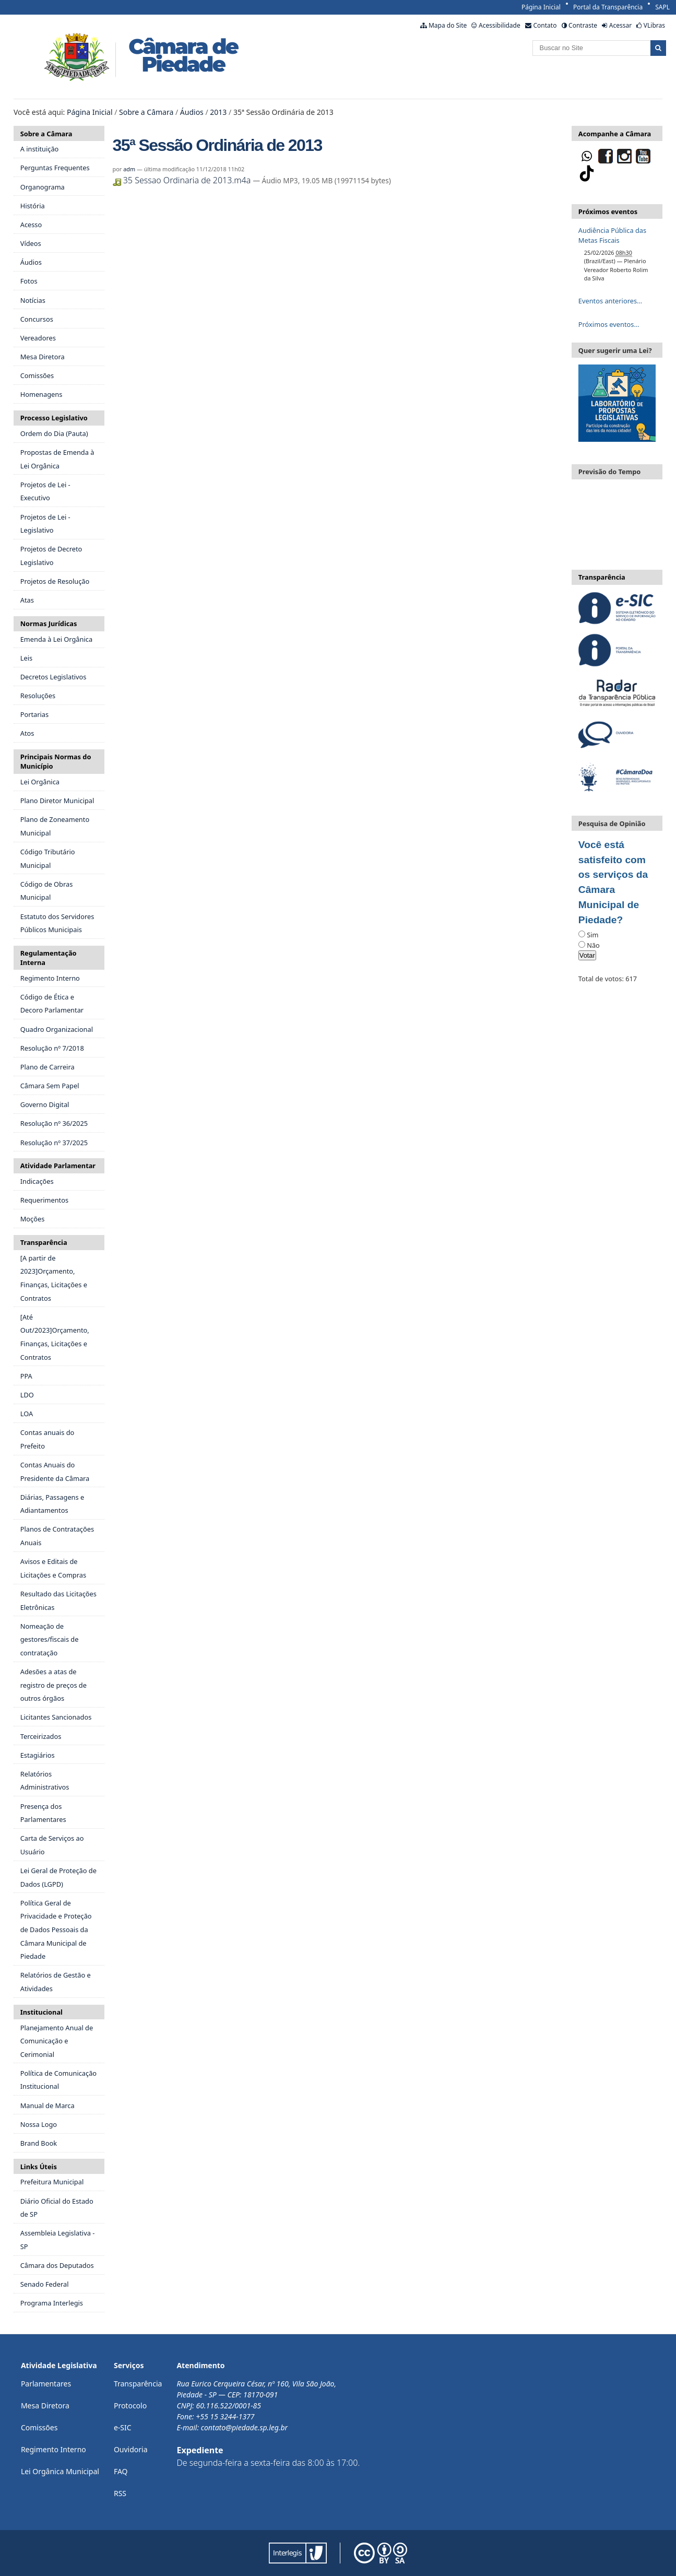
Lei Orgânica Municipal (60, 2471)
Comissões (39, 2427)
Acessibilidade (499, 25)
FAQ (121, 2471)
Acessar (620, 25)
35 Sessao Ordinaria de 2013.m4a (183, 180)
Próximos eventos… (608, 324)
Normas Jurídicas (48, 623)
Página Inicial (541, 7)
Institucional (41, 2012)
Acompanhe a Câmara (614, 133)
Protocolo (130, 2405)
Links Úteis (38, 2166)
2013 (218, 112)
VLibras (654, 25)
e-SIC (123, 2427)
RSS (120, 2493)
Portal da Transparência (608, 7)
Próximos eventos (607, 211)
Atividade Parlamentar (58, 1165)
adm (129, 169)
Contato (544, 25)
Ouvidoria (131, 2449)
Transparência (43, 1242)
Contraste (582, 25)
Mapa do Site (448, 25)
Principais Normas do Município (55, 761)
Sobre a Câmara (146, 112)
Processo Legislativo (54, 417)
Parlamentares (46, 2384)
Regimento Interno (53, 2449)
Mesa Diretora (45, 2405)
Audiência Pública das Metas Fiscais (612, 235)
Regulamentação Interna (48, 957)
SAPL (662, 7)
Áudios (192, 112)
